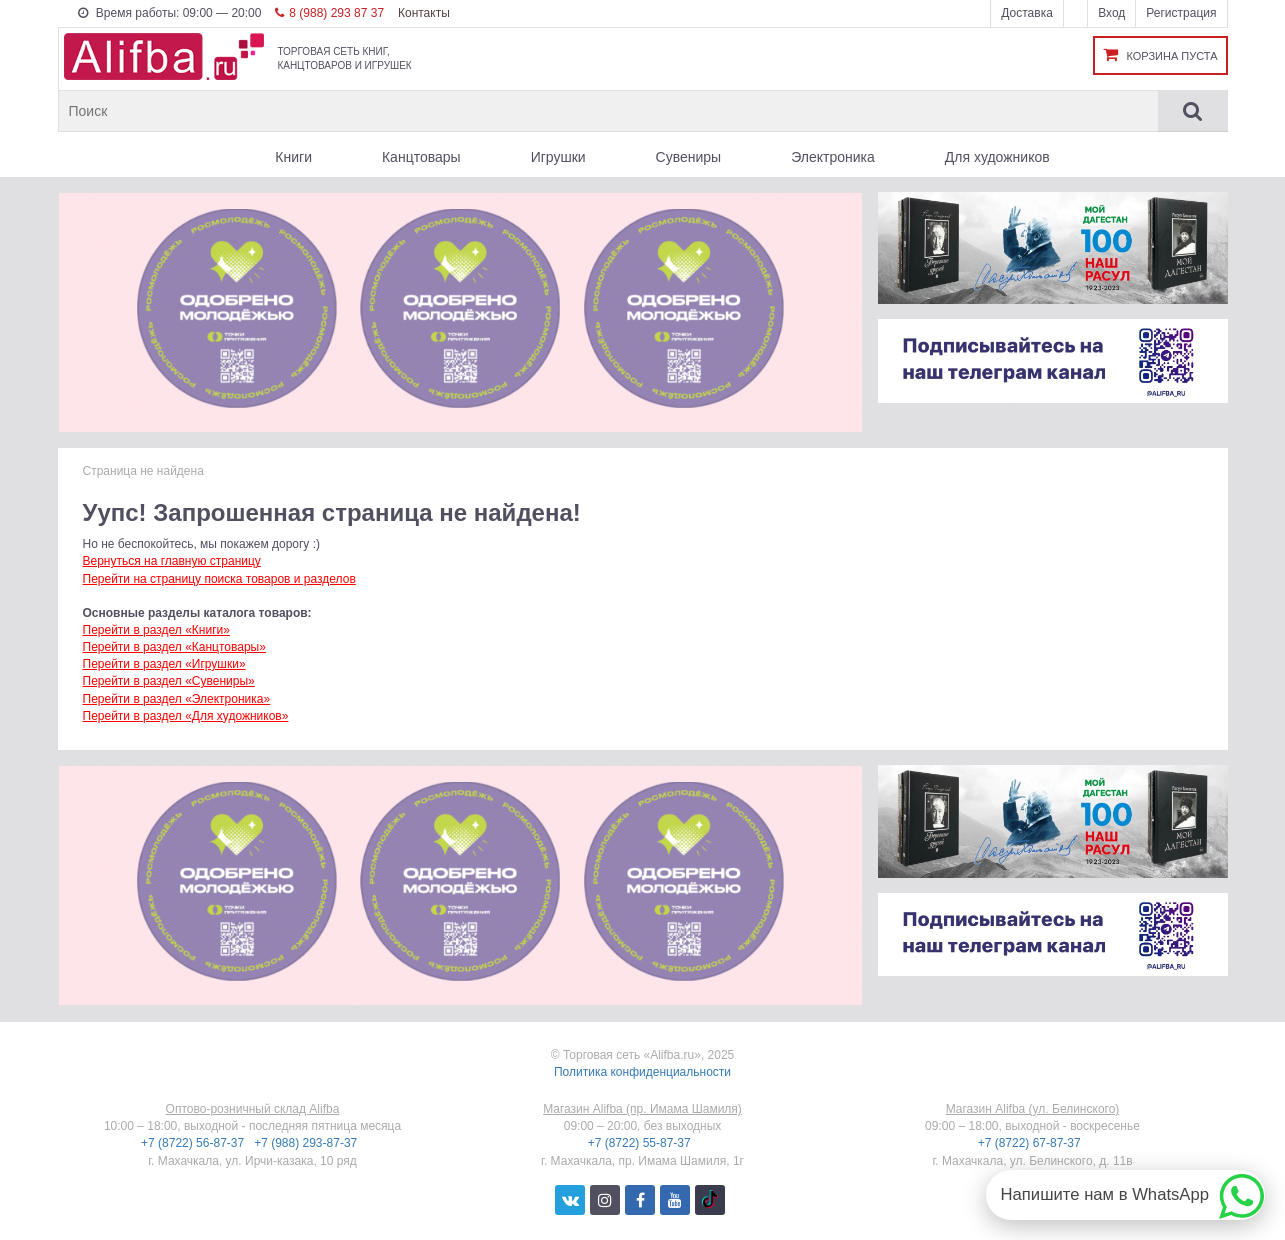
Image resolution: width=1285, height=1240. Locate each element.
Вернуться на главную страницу (172, 561)
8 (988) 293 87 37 (329, 13)
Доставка (1027, 13)
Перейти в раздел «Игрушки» (164, 664)
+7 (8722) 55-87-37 (641, 1143)
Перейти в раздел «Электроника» (177, 699)
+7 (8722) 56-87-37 (194, 1143)
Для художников (997, 157)
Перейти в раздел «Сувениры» (169, 681)
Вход (1111, 13)
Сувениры (689, 157)
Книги (293, 157)
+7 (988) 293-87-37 (307, 1143)
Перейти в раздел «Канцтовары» (174, 647)
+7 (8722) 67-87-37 (1031, 1143)
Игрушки (558, 157)
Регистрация (1181, 13)
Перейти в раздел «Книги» (156, 630)
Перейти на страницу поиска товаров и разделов (219, 579)
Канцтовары (421, 157)
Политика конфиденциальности (642, 1072)
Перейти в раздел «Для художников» (186, 716)
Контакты (424, 13)
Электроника (833, 157)
